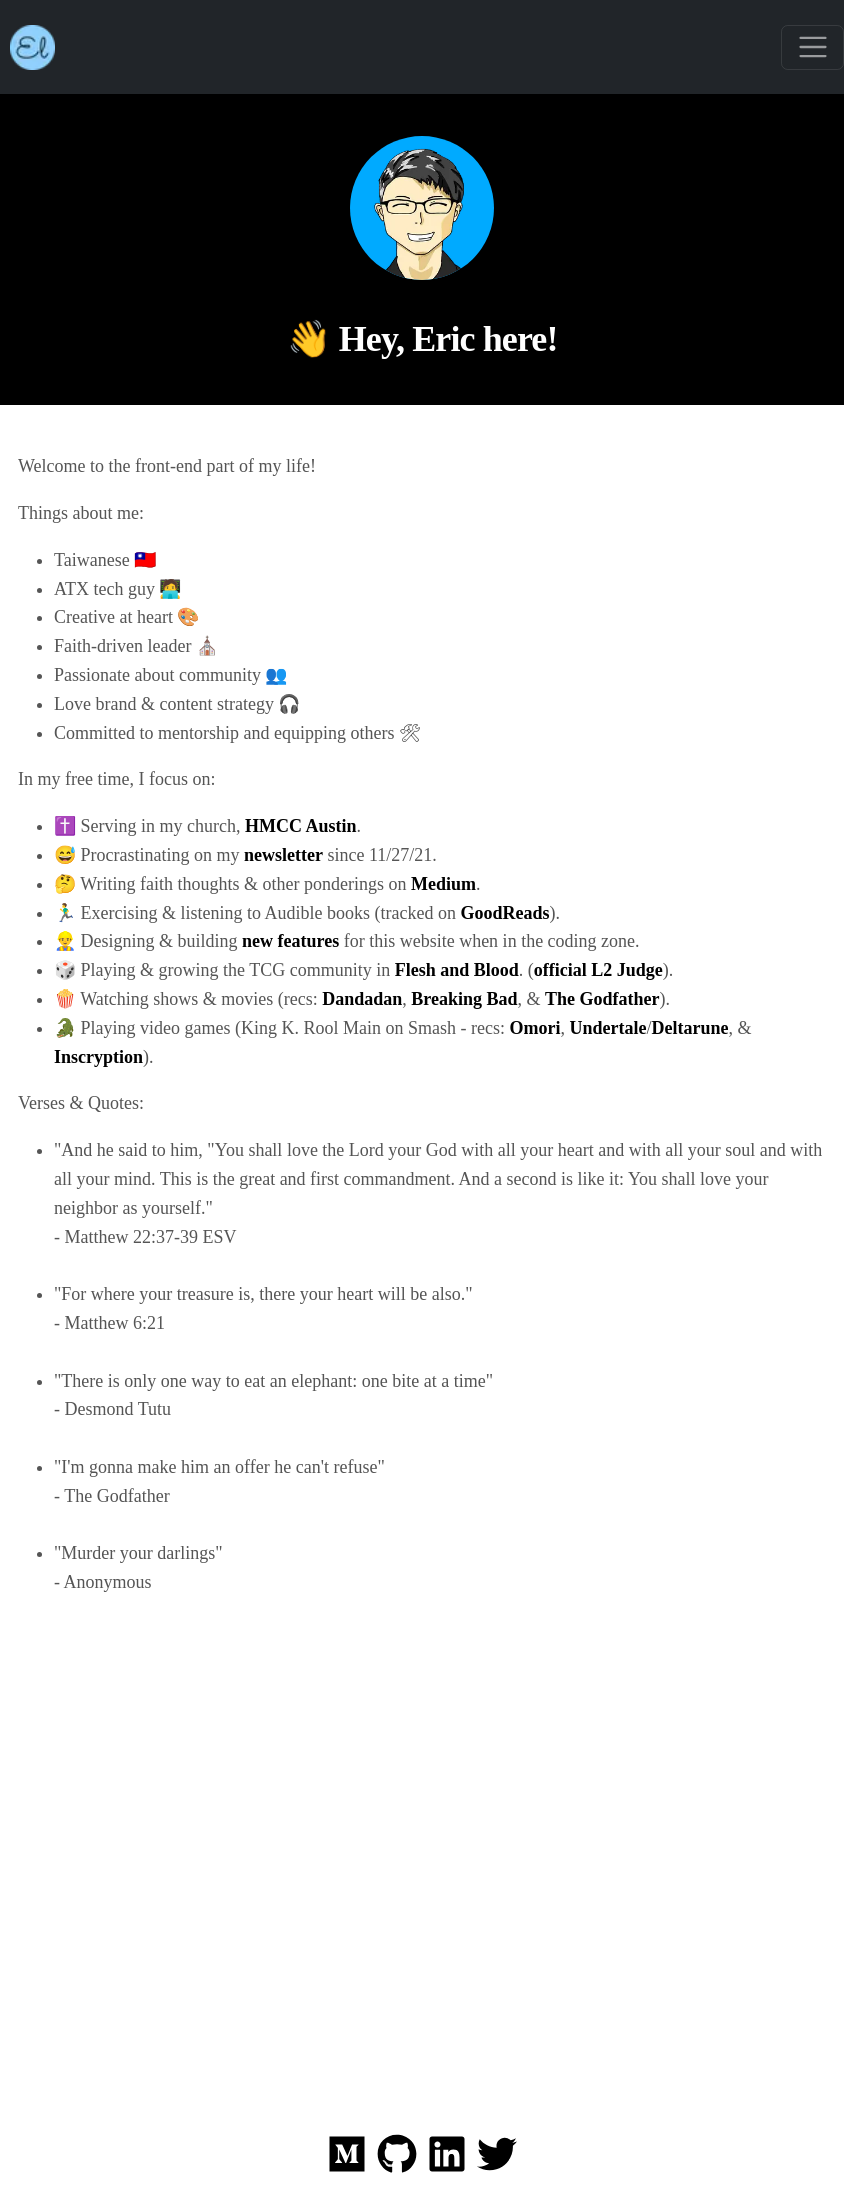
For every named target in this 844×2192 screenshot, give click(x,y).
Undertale (607, 1028)
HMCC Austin (301, 826)
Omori (534, 1028)
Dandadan (362, 999)
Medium (443, 884)
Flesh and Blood (457, 970)
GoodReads (504, 913)
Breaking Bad (464, 999)
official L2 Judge (598, 970)
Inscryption (98, 1057)
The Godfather (602, 999)
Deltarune (689, 1028)
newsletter (283, 855)
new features (290, 941)
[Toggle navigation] (812, 47)
